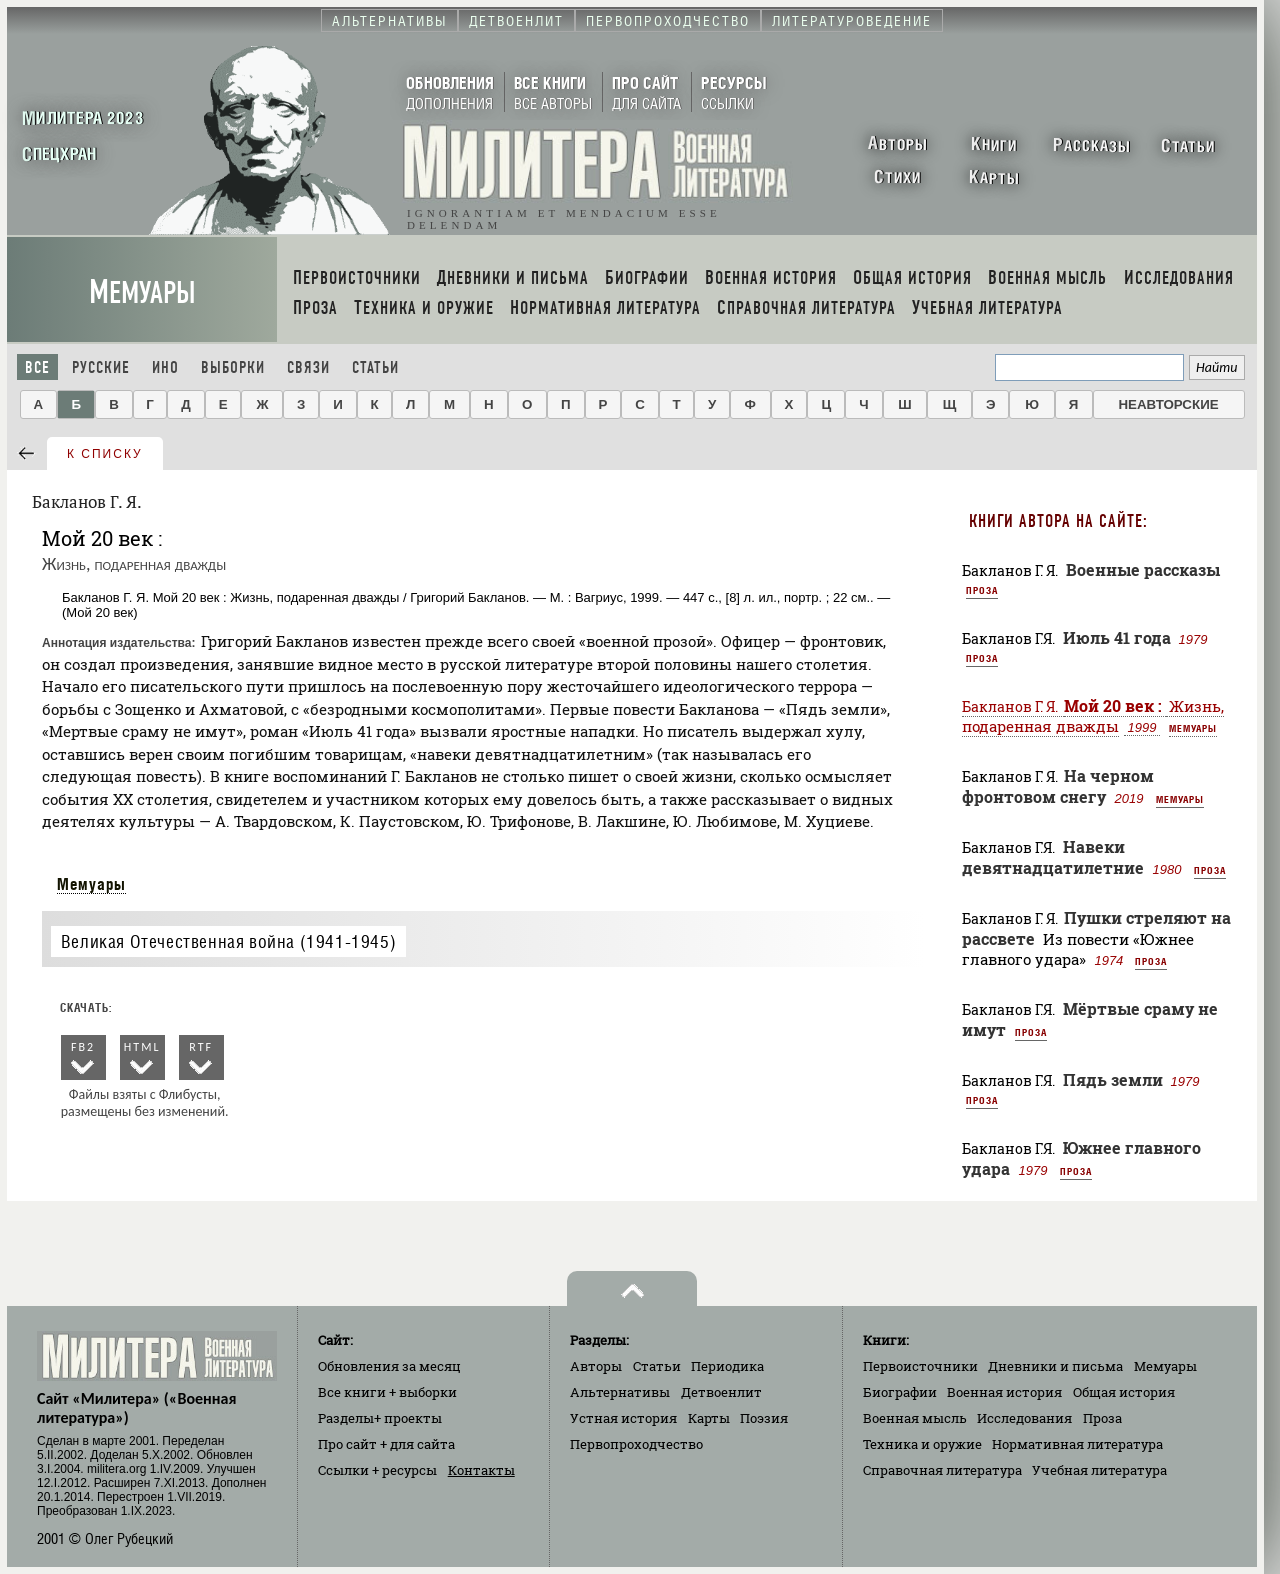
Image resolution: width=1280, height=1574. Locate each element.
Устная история (623, 1418)
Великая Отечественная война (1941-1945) (228, 941)
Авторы (596, 1366)
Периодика (727, 1366)
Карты (709, 1418)
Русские (101, 367)
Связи (308, 367)
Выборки (233, 367)
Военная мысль (915, 1418)
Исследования (1024, 1418)
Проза (982, 590)
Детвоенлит (721, 1392)
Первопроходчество (636, 1444)
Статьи (375, 367)
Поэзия (764, 1418)
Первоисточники (920, 1366)
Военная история (1004, 1392)
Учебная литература (1099, 1470)
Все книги (387, 1392)
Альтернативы (620, 1392)
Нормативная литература (1077, 1444)
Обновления (389, 1366)
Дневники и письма (1055, 1366)
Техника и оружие (922, 1444)
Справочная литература (942, 1470)
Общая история (1124, 1392)
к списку (105, 454)
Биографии (900, 1392)
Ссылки (377, 1470)
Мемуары (142, 292)
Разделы (380, 1418)
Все (37, 367)
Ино (165, 367)
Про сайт (386, 1444)
